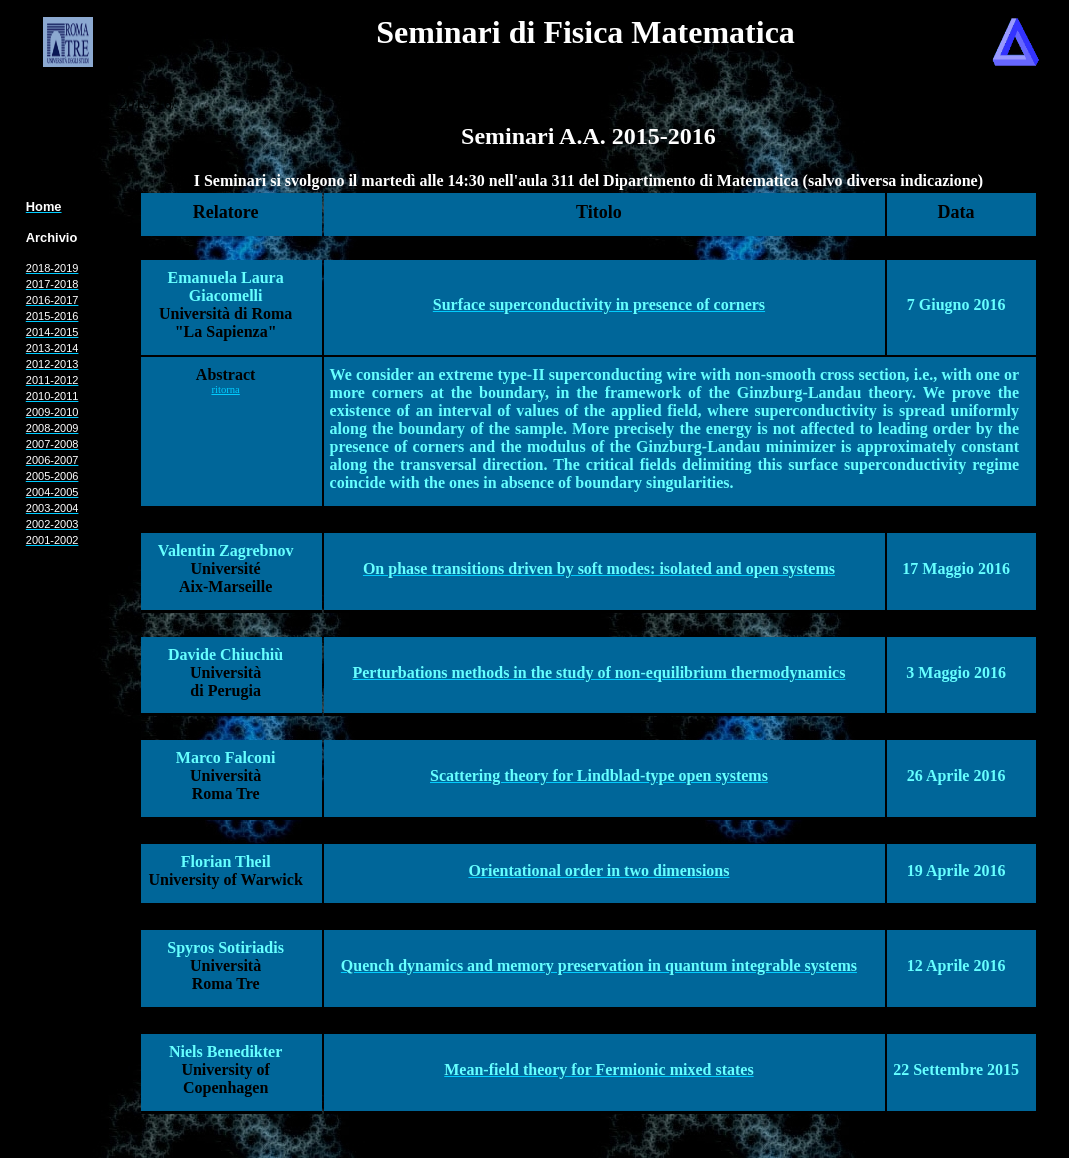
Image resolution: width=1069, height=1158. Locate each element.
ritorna (225, 389)
